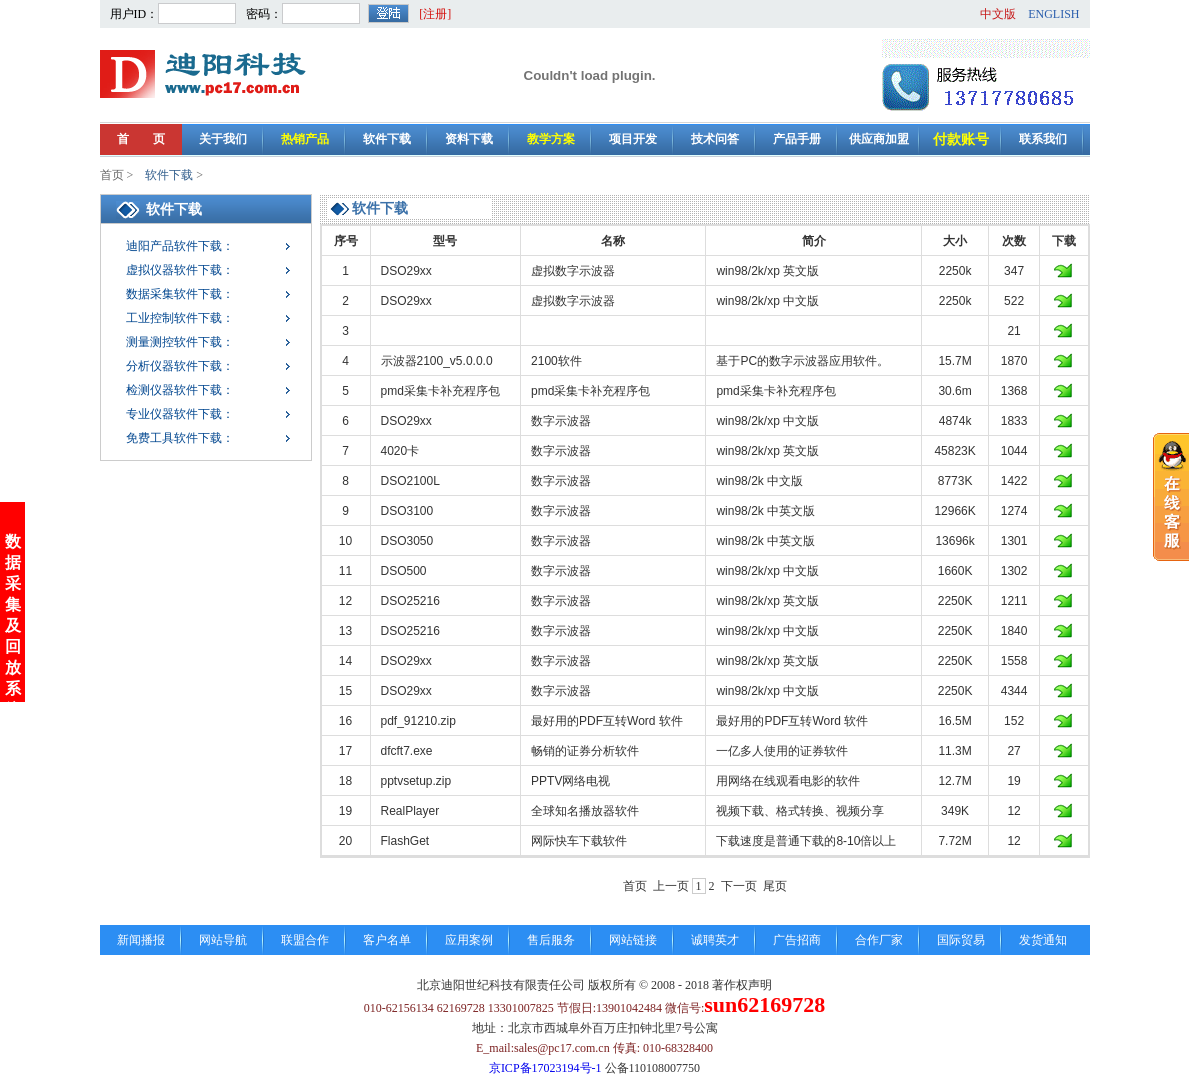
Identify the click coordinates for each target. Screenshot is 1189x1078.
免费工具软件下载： (180, 438)
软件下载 (387, 139)
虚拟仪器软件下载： (180, 270)
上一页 (671, 886)
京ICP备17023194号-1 (545, 1068)
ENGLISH (1053, 14)
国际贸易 (961, 940)
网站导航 (223, 940)
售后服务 (551, 940)
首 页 (141, 139)
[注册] (435, 14)
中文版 (998, 14)
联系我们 (1043, 139)
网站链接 (633, 940)
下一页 (739, 886)
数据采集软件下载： (180, 294)
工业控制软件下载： (180, 318)
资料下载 (469, 139)
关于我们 (223, 139)
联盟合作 (305, 940)
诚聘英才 (715, 940)
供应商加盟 (879, 139)
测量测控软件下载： (180, 342)
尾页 (775, 886)
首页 (112, 175)
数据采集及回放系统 (13, 604)
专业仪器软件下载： (180, 414)
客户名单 (387, 940)
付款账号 (961, 139)
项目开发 (633, 139)
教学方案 (551, 139)
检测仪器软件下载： (180, 390)
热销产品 (305, 139)
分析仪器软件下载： (180, 366)
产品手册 (797, 139)
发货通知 (1043, 940)
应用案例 (469, 940)
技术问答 (715, 139)
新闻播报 (141, 940)
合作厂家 (879, 940)
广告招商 (797, 940)
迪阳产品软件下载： (180, 246)
